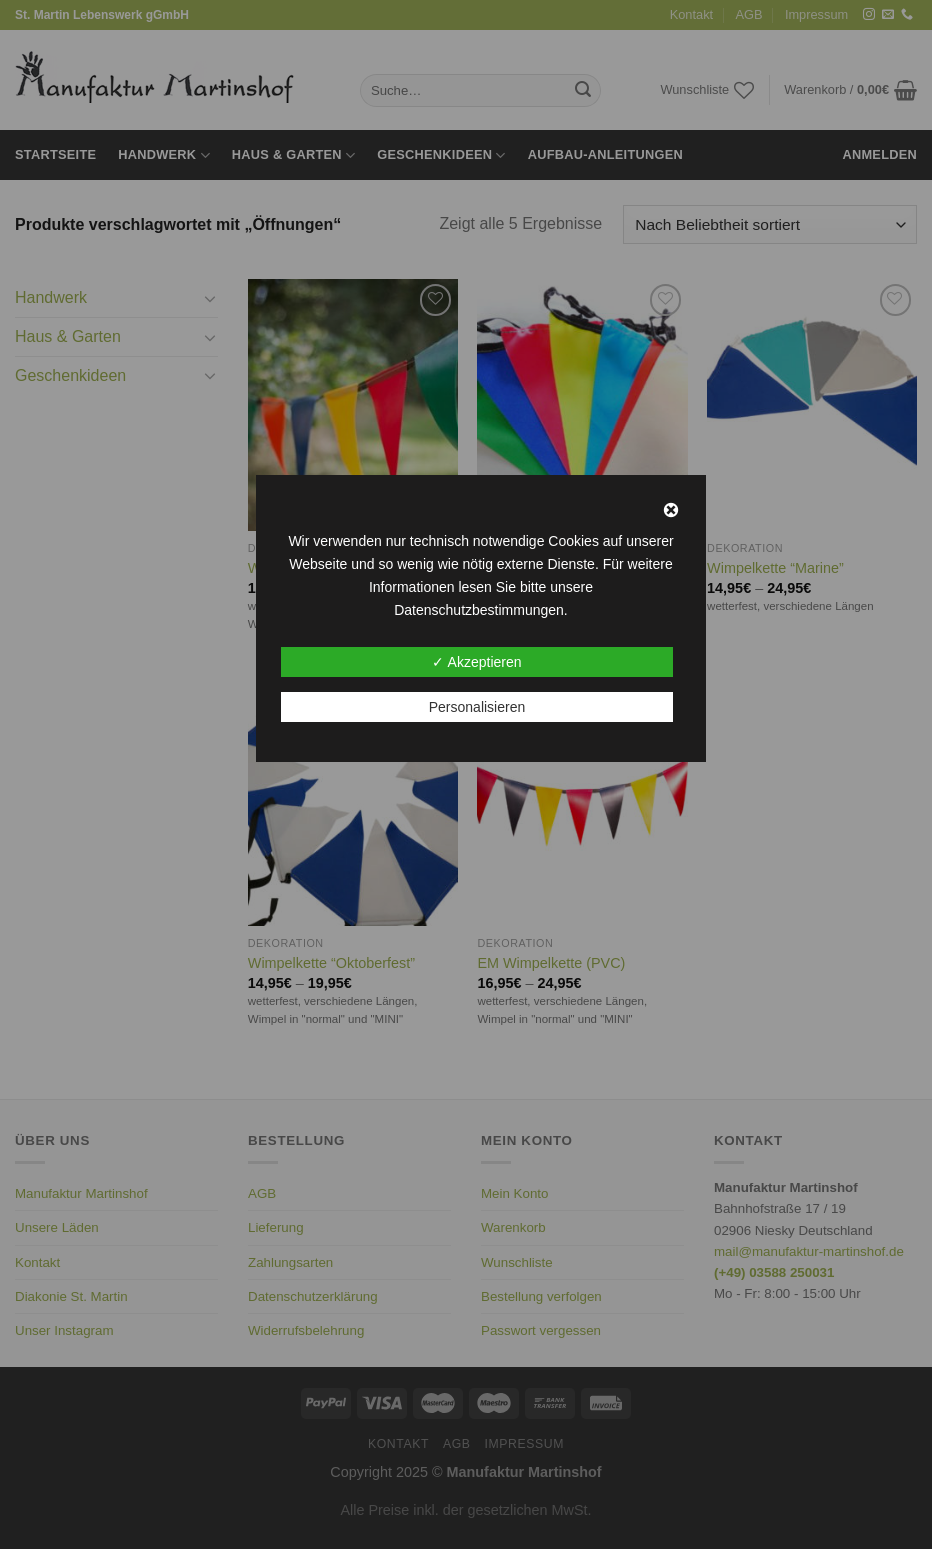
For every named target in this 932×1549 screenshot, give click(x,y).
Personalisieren (477, 707)
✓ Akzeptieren (476, 662)
